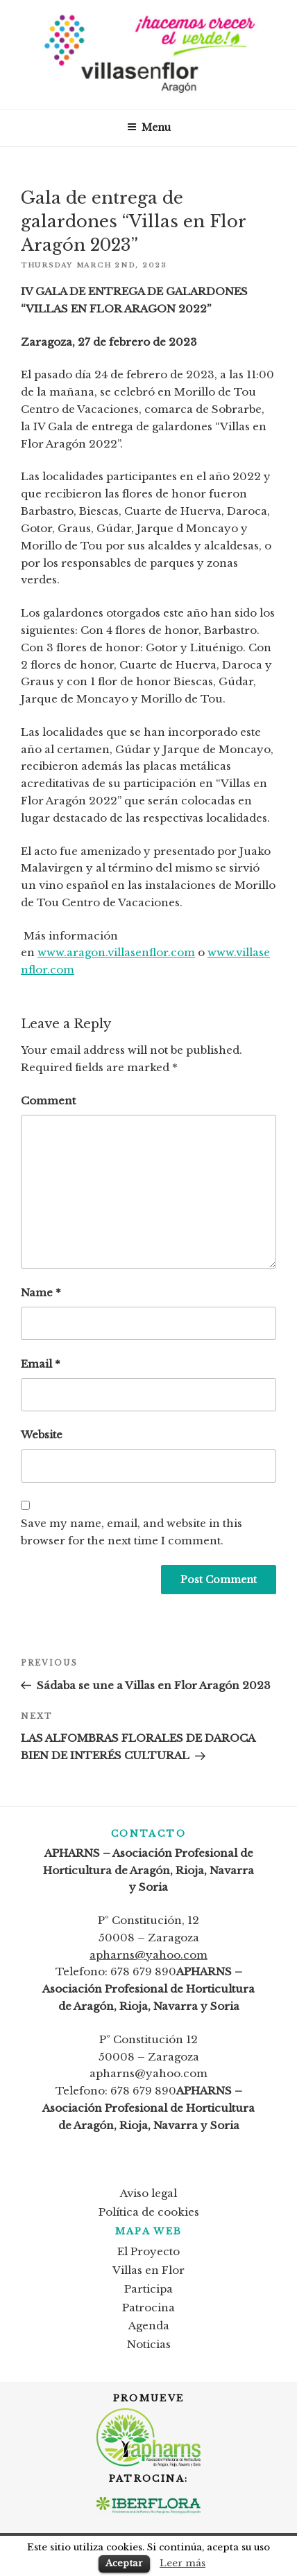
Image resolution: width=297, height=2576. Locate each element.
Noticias (149, 2344)
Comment (48, 1100)
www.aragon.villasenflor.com (116, 952)
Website (41, 1434)
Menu (149, 127)
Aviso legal (148, 2193)
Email (40, 1363)
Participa (148, 2288)
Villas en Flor (148, 2270)
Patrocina (148, 2307)
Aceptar (124, 2563)
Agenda (148, 2325)
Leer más (182, 2563)
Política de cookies (149, 2211)
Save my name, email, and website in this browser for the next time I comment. (131, 1532)
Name (41, 1292)
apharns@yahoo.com (148, 1954)
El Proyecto (148, 2251)
